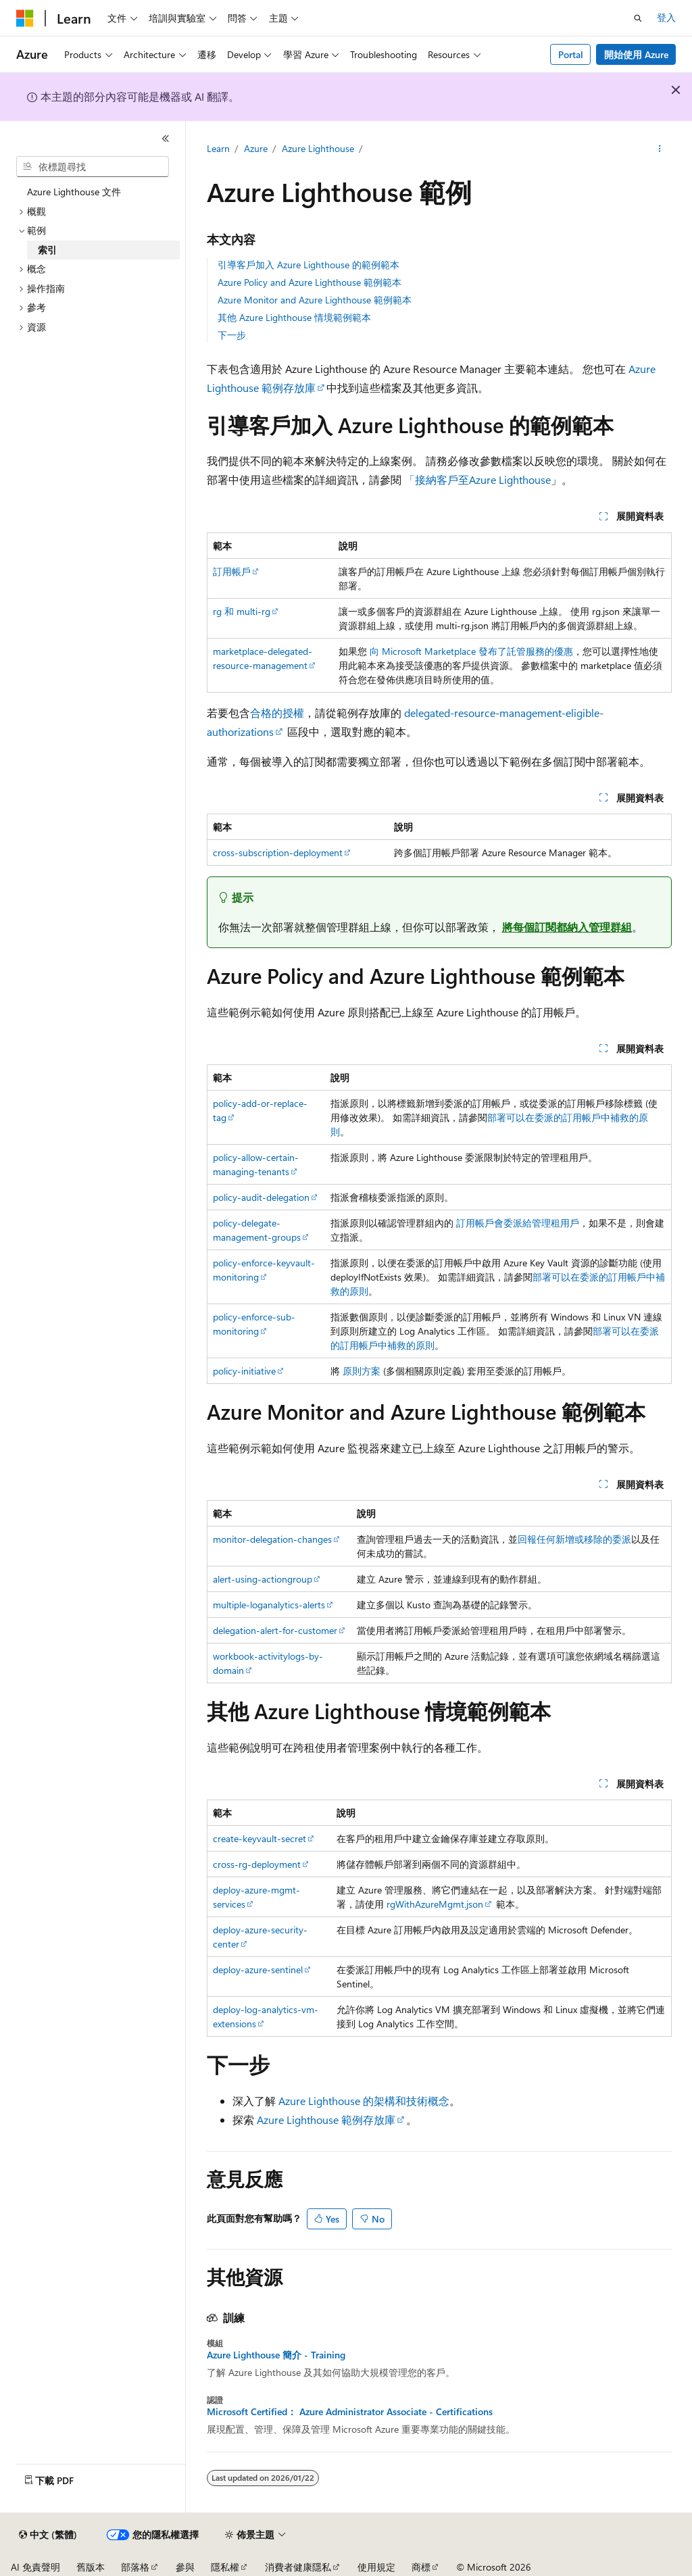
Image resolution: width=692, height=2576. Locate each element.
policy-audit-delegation (261, 1197)
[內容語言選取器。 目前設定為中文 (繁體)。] (48, 2535)
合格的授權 (277, 712)
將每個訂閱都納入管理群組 (567, 927)
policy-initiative (244, 1370)
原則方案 (361, 1370)
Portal (570, 54)
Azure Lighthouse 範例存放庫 (326, 2119)
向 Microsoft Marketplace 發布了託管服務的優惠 (471, 651)
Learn (218, 148)
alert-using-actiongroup (262, 1578)
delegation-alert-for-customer (275, 1630)
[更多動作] (659, 149)
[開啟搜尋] (637, 18)
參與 (185, 2566)
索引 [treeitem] (47, 249)
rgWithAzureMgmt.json (435, 1904)
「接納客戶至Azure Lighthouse (477, 479)
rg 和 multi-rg (241, 611)
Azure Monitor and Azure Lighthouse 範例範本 (315, 299)
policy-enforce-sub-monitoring (254, 1323)
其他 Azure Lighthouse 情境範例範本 (294, 317)
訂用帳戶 (232, 571)
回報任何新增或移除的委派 (574, 1539)
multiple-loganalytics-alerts (269, 1604)
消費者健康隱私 (298, 2566)
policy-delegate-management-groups (257, 1229)
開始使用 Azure (636, 54)
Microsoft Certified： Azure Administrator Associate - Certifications (350, 2412)
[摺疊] (165, 138)
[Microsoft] (25, 18)
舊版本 (90, 2566)
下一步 (232, 334)
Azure (256, 148)
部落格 (135, 2566)
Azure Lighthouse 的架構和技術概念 (363, 2101)
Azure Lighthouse (318, 148)
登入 (666, 17)
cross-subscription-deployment (278, 852)
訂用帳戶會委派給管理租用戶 (517, 1222)
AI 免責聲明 (35, 2566)
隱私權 (225, 2566)
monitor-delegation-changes (272, 1539)
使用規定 (376, 2566)
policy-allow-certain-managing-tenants (256, 1164)
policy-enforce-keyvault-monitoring (264, 1269)
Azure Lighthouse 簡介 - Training (276, 2355)
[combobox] (92, 167)
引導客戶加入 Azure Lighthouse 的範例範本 (308, 264)
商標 (421, 2566)
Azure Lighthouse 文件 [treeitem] (74, 191)
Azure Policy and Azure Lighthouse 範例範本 (309, 282)
